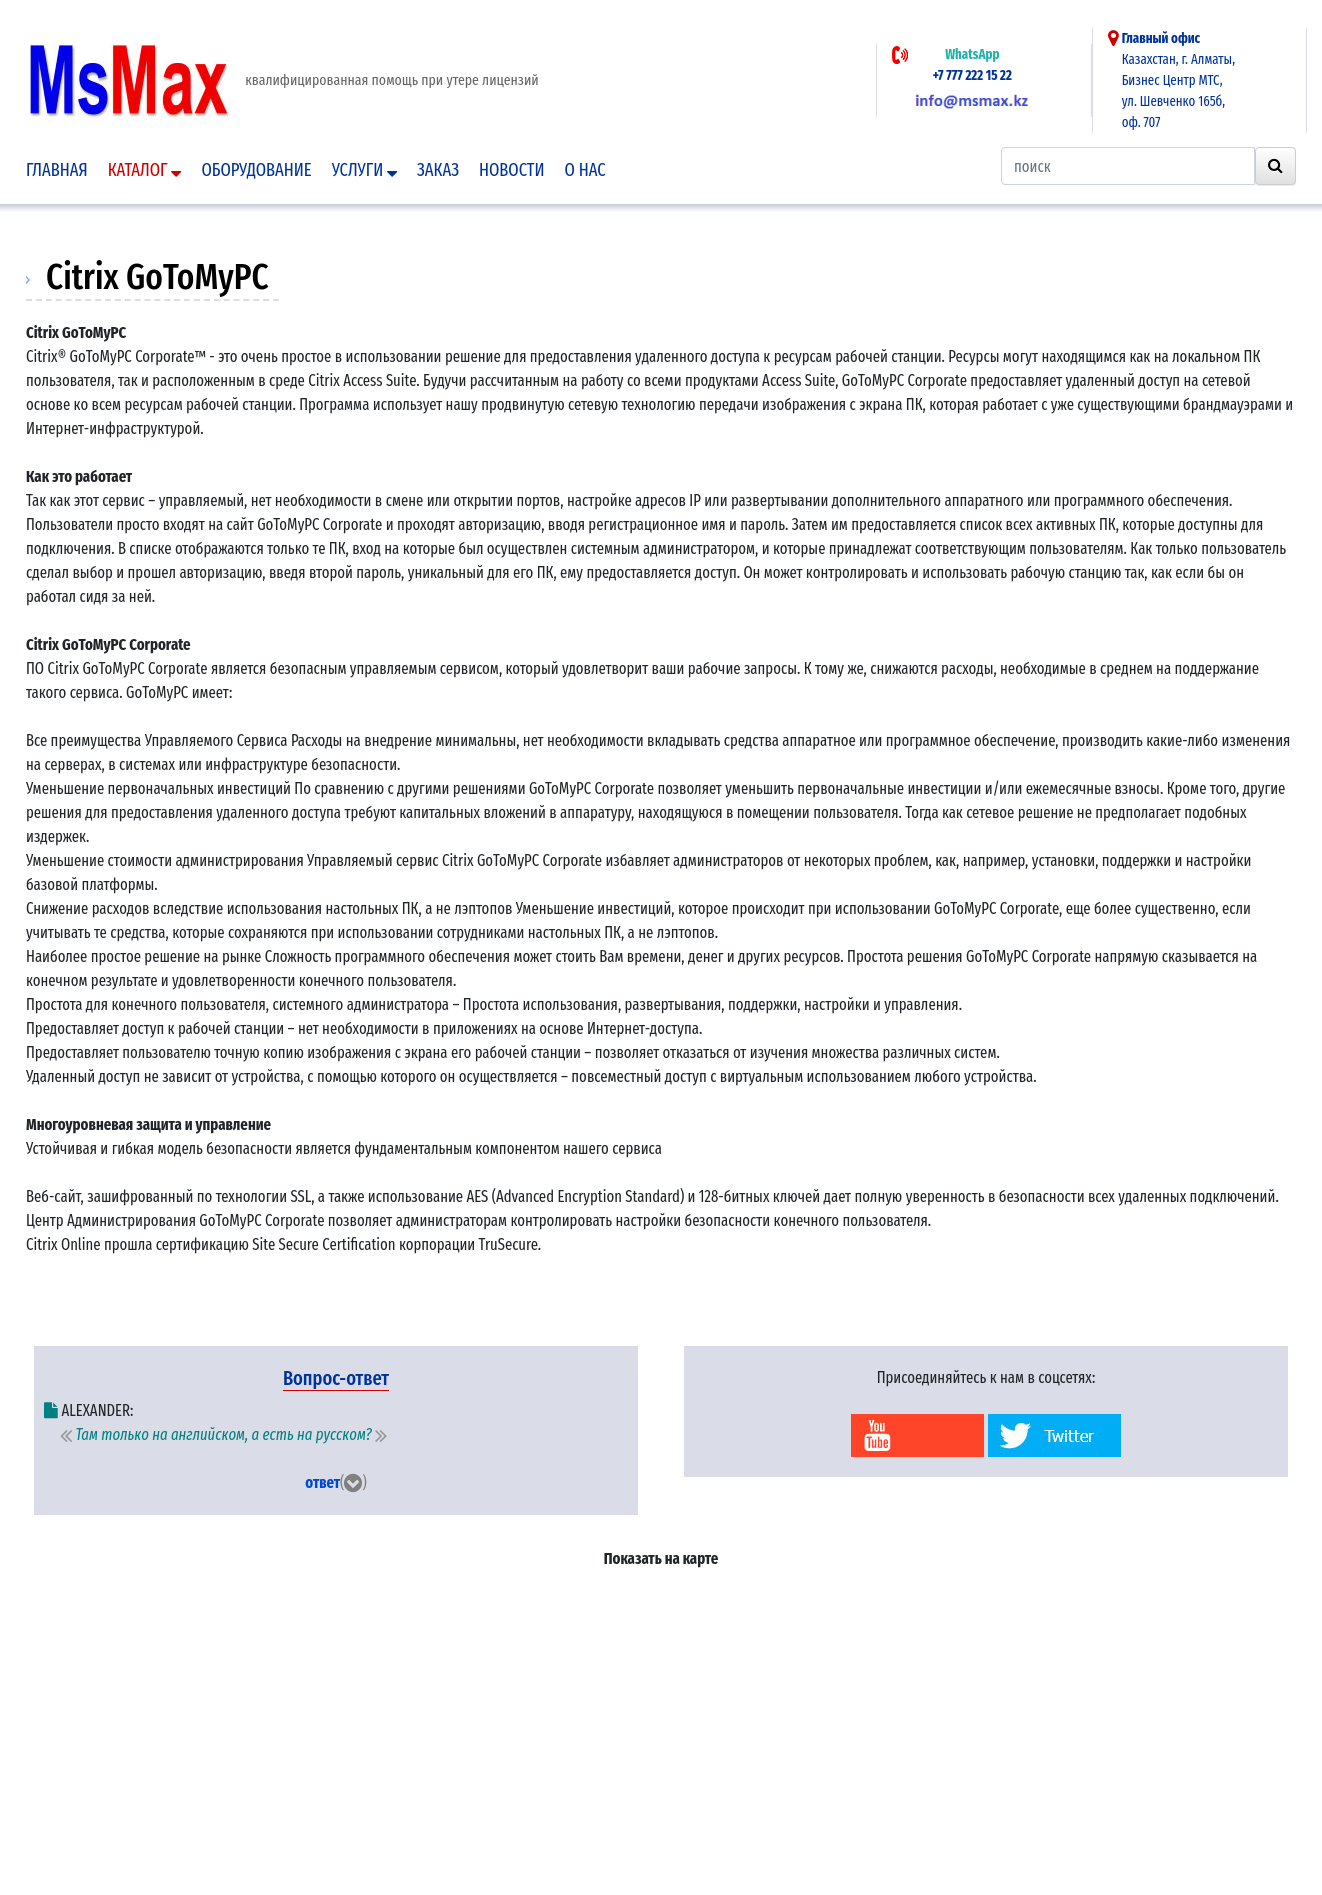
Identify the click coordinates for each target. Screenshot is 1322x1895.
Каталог (145, 170)
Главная (57, 170)
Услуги (364, 170)
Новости (512, 170)
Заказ (438, 170)
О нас (585, 170)
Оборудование (256, 170)
